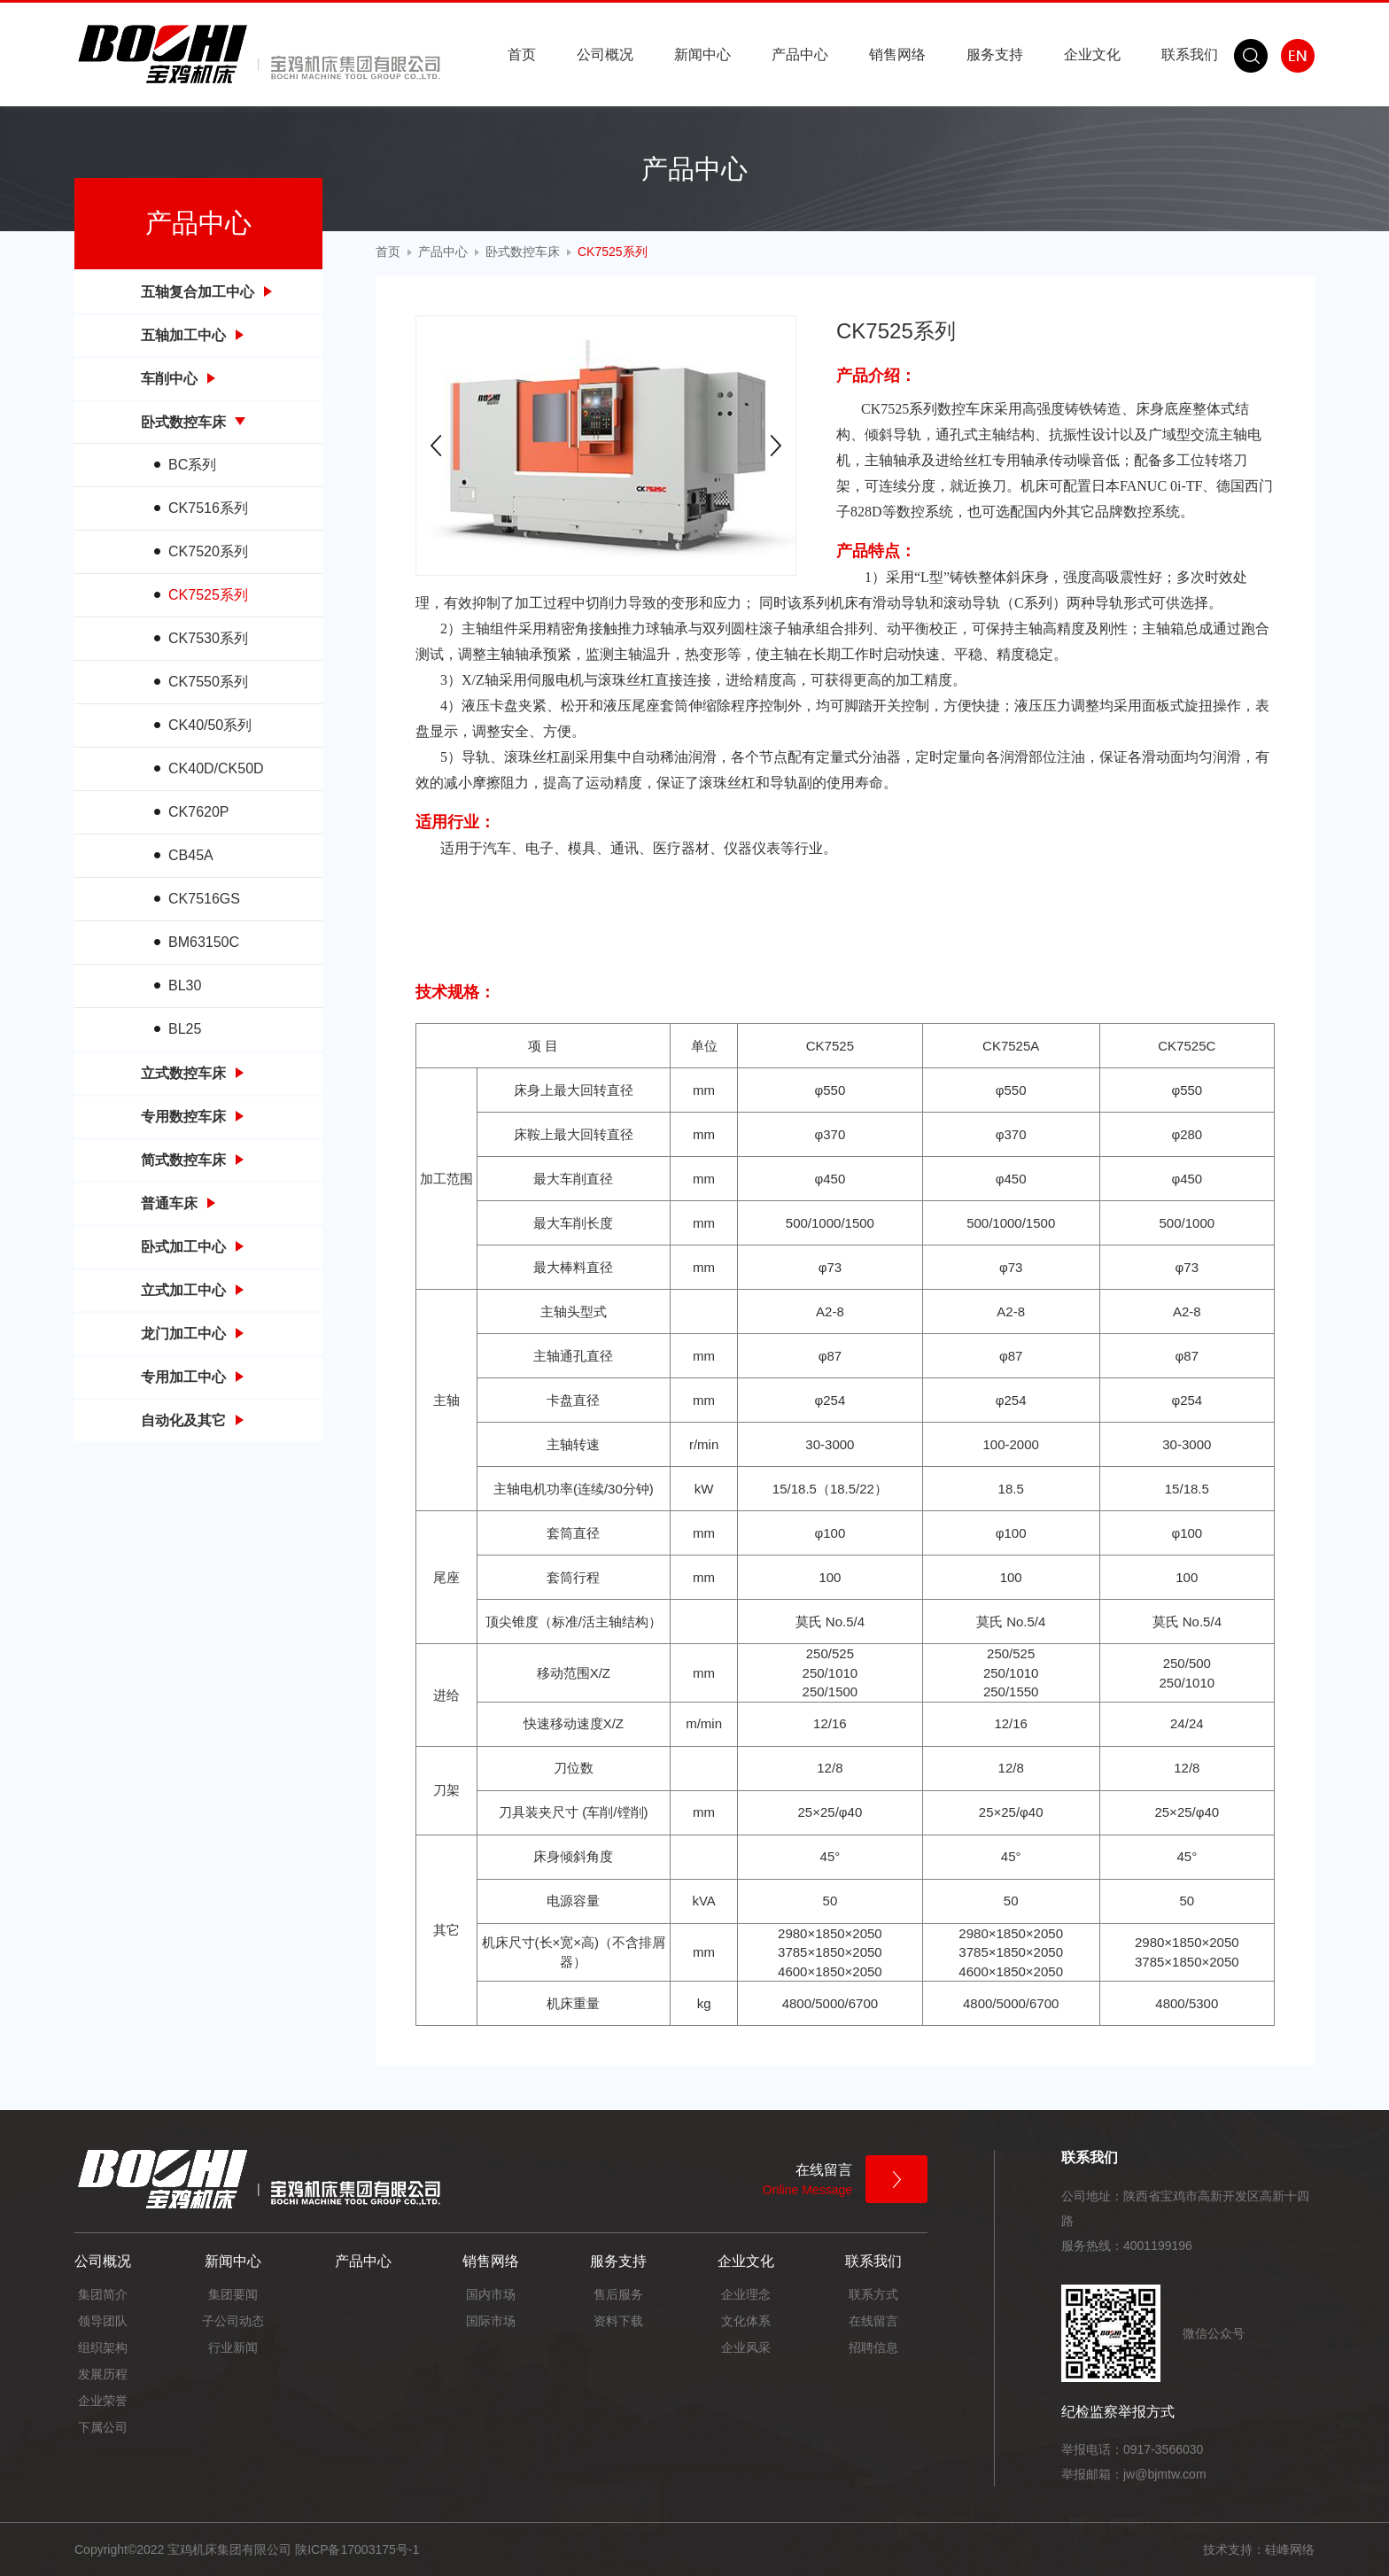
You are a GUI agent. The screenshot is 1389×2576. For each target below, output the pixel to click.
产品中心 (800, 54)
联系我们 (1189, 54)
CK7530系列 (208, 638)
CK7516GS (204, 898)
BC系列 (192, 464)
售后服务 (618, 2294)
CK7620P (198, 811)
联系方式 (873, 2294)
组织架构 (103, 2347)
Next (776, 445)
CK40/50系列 (210, 725)
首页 (522, 54)
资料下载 (618, 2321)
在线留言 (873, 2321)
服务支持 (994, 54)
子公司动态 (233, 2321)
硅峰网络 (1290, 2549)
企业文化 (1092, 54)
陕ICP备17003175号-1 (357, 2549)
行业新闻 (233, 2347)
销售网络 (897, 54)
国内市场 (491, 2294)
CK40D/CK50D (216, 768)
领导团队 (103, 2321)
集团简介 (103, 2294)
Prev (436, 445)
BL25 (184, 1028)
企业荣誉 (103, 2401)
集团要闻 (233, 2294)
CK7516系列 (208, 508)
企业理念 (746, 2294)
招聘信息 (873, 2347)
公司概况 (605, 54)
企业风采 (746, 2347)
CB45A (190, 855)
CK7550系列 (208, 681)
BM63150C (203, 942)
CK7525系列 (208, 594)
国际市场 (491, 2321)
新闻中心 (702, 54)
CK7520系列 (208, 551)
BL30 (184, 985)
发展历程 (103, 2374)
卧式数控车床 (522, 251)
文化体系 (746, 2321)
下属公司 (103, 2427)
